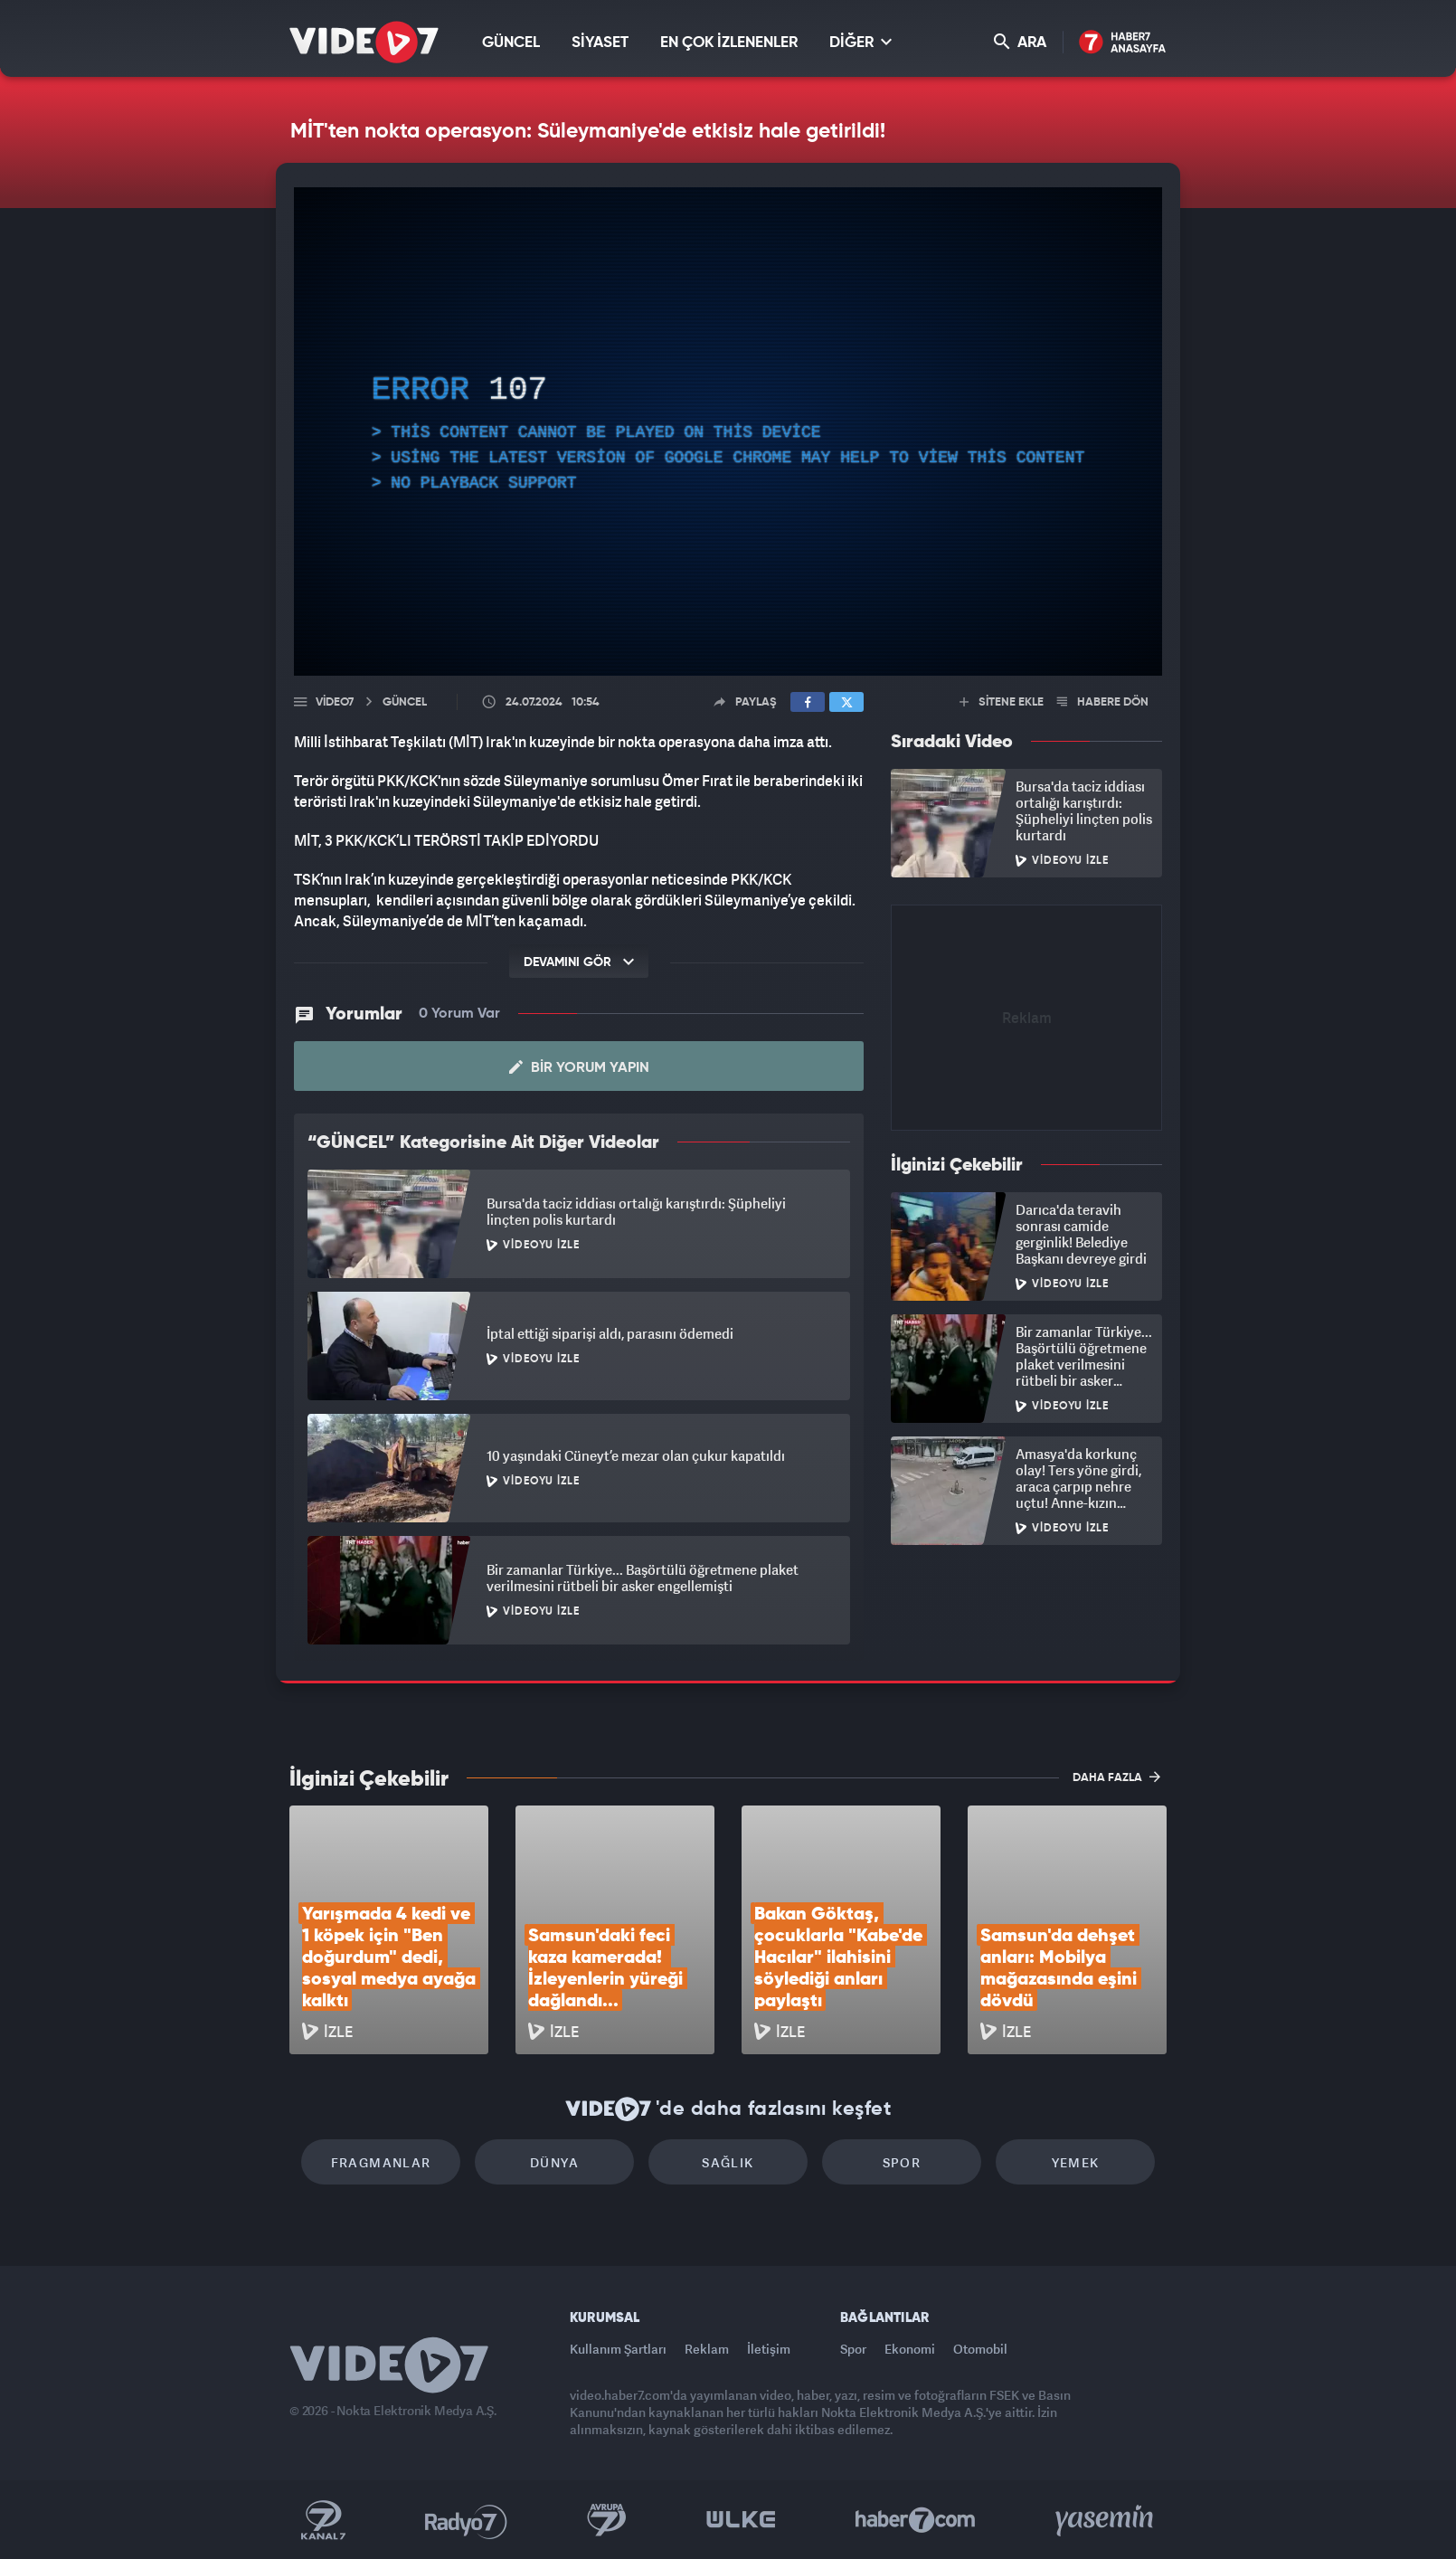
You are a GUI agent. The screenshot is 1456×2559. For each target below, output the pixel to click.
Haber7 (916, 2520)
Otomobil (980, 2348)
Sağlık (727, 2162)
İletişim (768, 2348)
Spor (902, 2162)
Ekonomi (909, 2348)
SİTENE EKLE (1002, 702)
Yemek (1076, 2162)
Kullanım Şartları (618, 2348)
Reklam (707, 2348)
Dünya (554, 2162)
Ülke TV (741, 2520)
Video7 (335, 702)
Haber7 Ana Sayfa (1123, 43)
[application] (728, 431)
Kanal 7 (322, 2520)
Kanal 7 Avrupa (607, 2520)
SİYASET (600, 43)
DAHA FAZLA (1116, 1776)
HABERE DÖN (1103, 702)
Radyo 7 (466, 2520)
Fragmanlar (381, 2162)
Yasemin (1106, 2520)
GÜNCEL (511, 43)
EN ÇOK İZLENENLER (729, 43)
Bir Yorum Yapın (579, 1067)
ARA (1020, 42)
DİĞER (860, 42)
